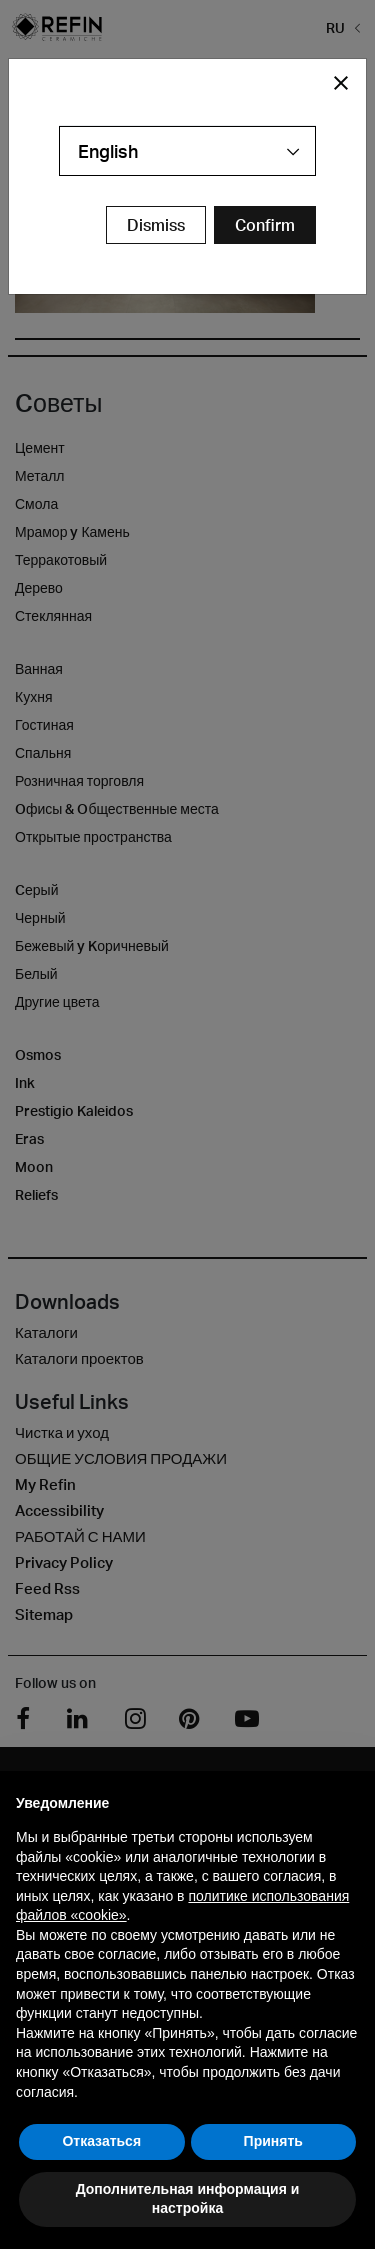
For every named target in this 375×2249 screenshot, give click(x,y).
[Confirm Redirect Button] (265, 225)
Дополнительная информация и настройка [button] (188, 2199)
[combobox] (187, 151)
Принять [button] (273, 2141)
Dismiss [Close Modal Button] (156, 225)
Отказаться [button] (101, 2141)
